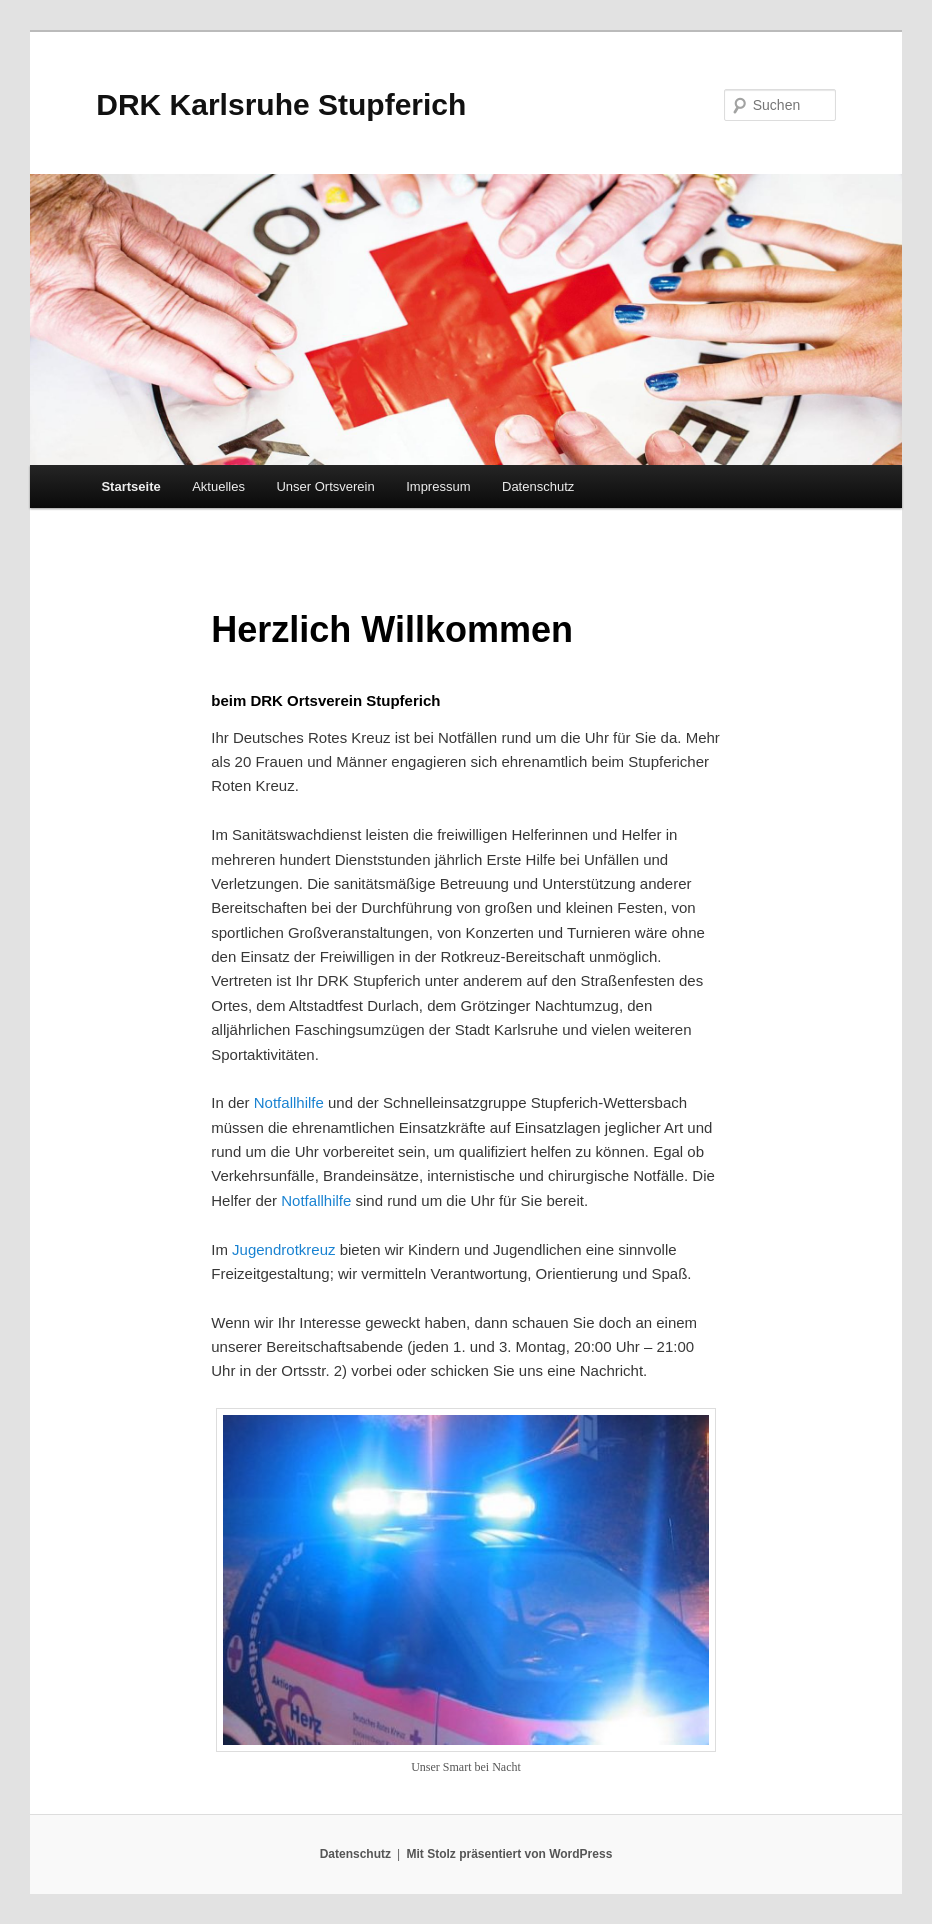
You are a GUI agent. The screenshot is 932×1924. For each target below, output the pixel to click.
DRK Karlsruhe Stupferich (281, 104)
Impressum (438, 486)
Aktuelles (218, 486)
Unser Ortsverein (325, 486)
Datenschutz (538, 486)
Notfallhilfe (289, 1102)
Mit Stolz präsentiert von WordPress (509, 1854)
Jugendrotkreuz (283, 1249)
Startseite (130, 486)
